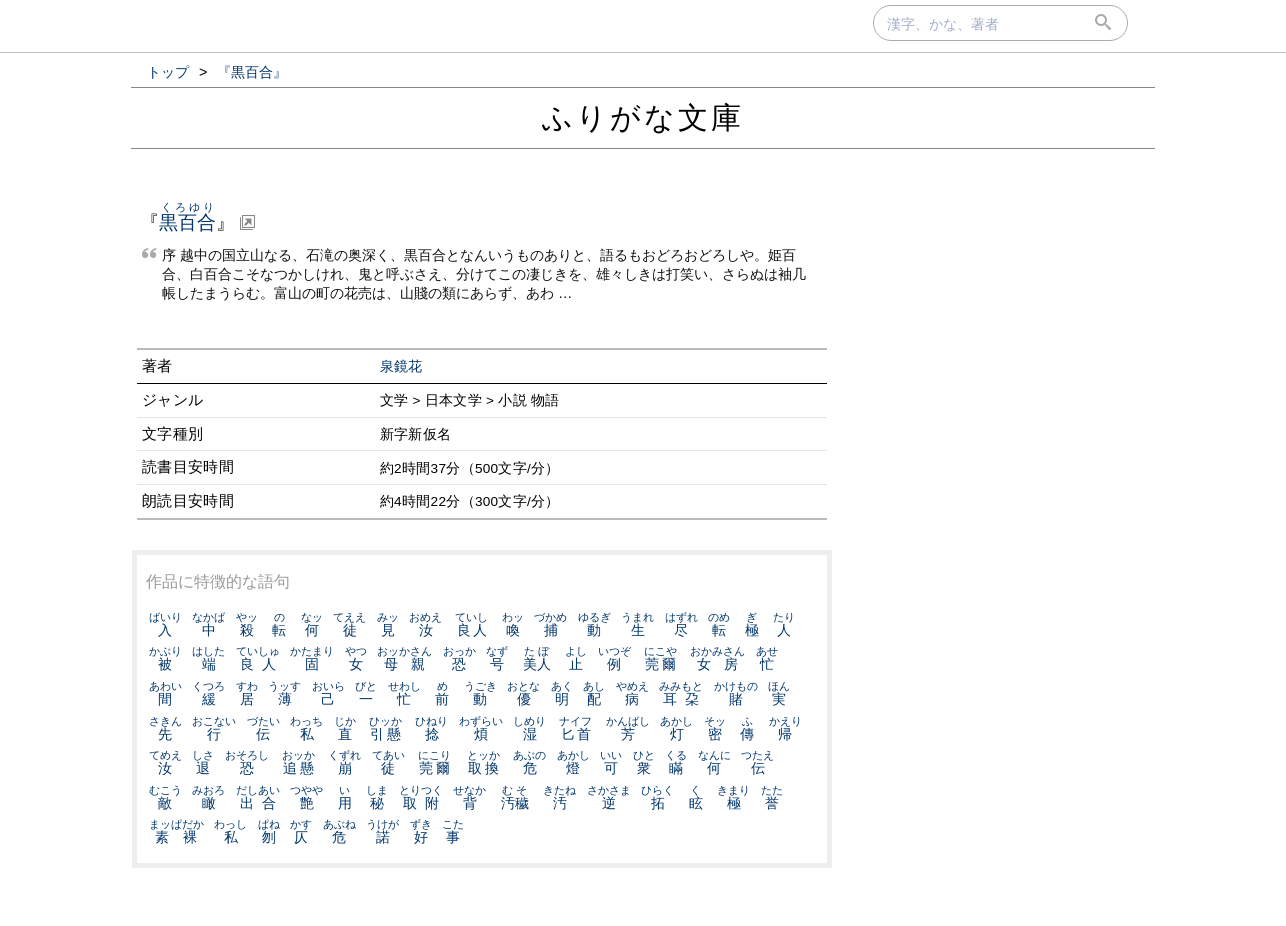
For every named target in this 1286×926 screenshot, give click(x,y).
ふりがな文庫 (643, 117)
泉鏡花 (401, 366)
